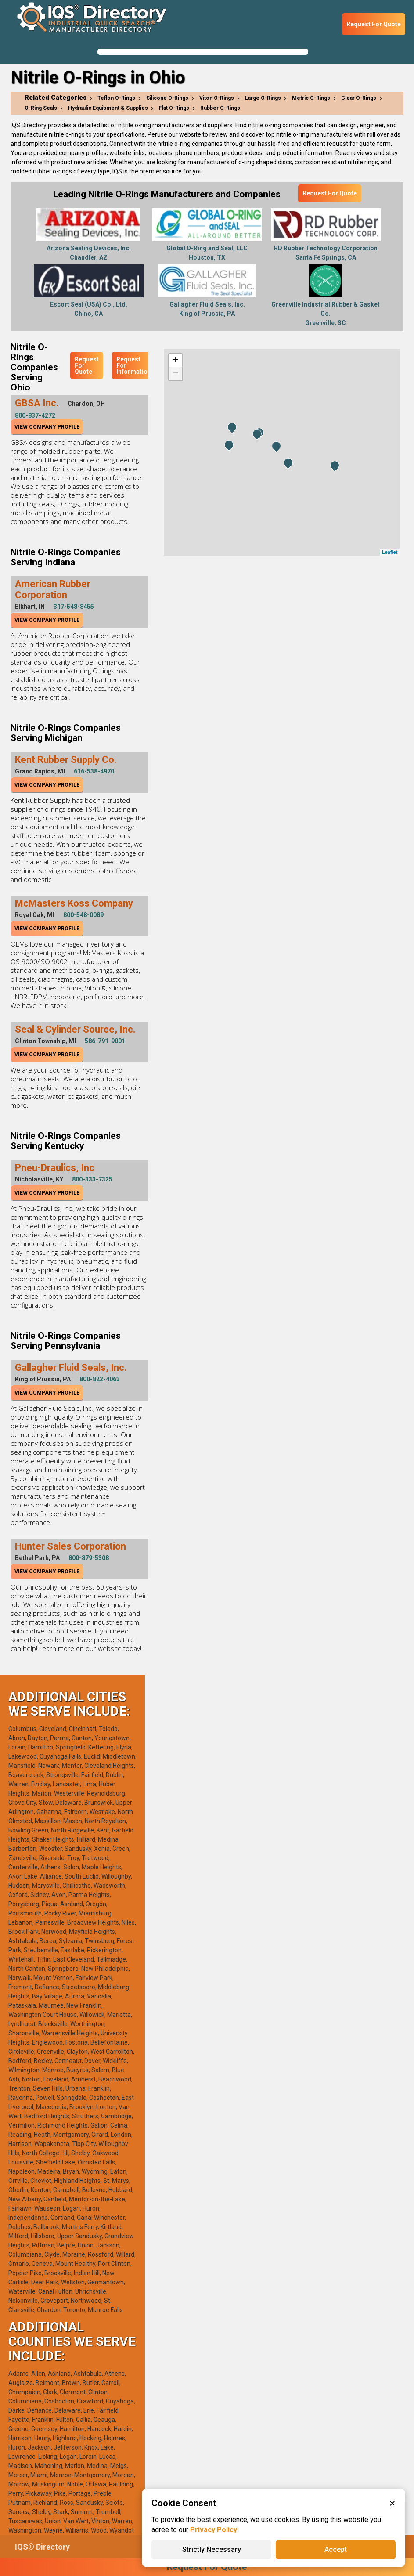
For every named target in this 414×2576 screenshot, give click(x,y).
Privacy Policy (213, 2529)
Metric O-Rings (311, 98)
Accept (335, 2549)
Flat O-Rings (174, 108)
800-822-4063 (99, 1379)
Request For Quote (373, 24)
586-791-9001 (105, 1040)
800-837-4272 (35, 415)
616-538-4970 (94, 771)
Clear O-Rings (358, 98)
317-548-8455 (74, 606)
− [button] (176, 373)
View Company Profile (46, 427)
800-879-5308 (88, 1557)
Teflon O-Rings (116, 98)
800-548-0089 (83, 914)
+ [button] (176, 360)
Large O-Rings (263, 98)
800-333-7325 (92, 1179)
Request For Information (133, 365)
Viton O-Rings (216, 98)
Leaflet (389, 552)
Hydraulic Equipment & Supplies (108, 108)
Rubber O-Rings (220, 108)
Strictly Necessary (211, 2549)
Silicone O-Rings (167, 98)
